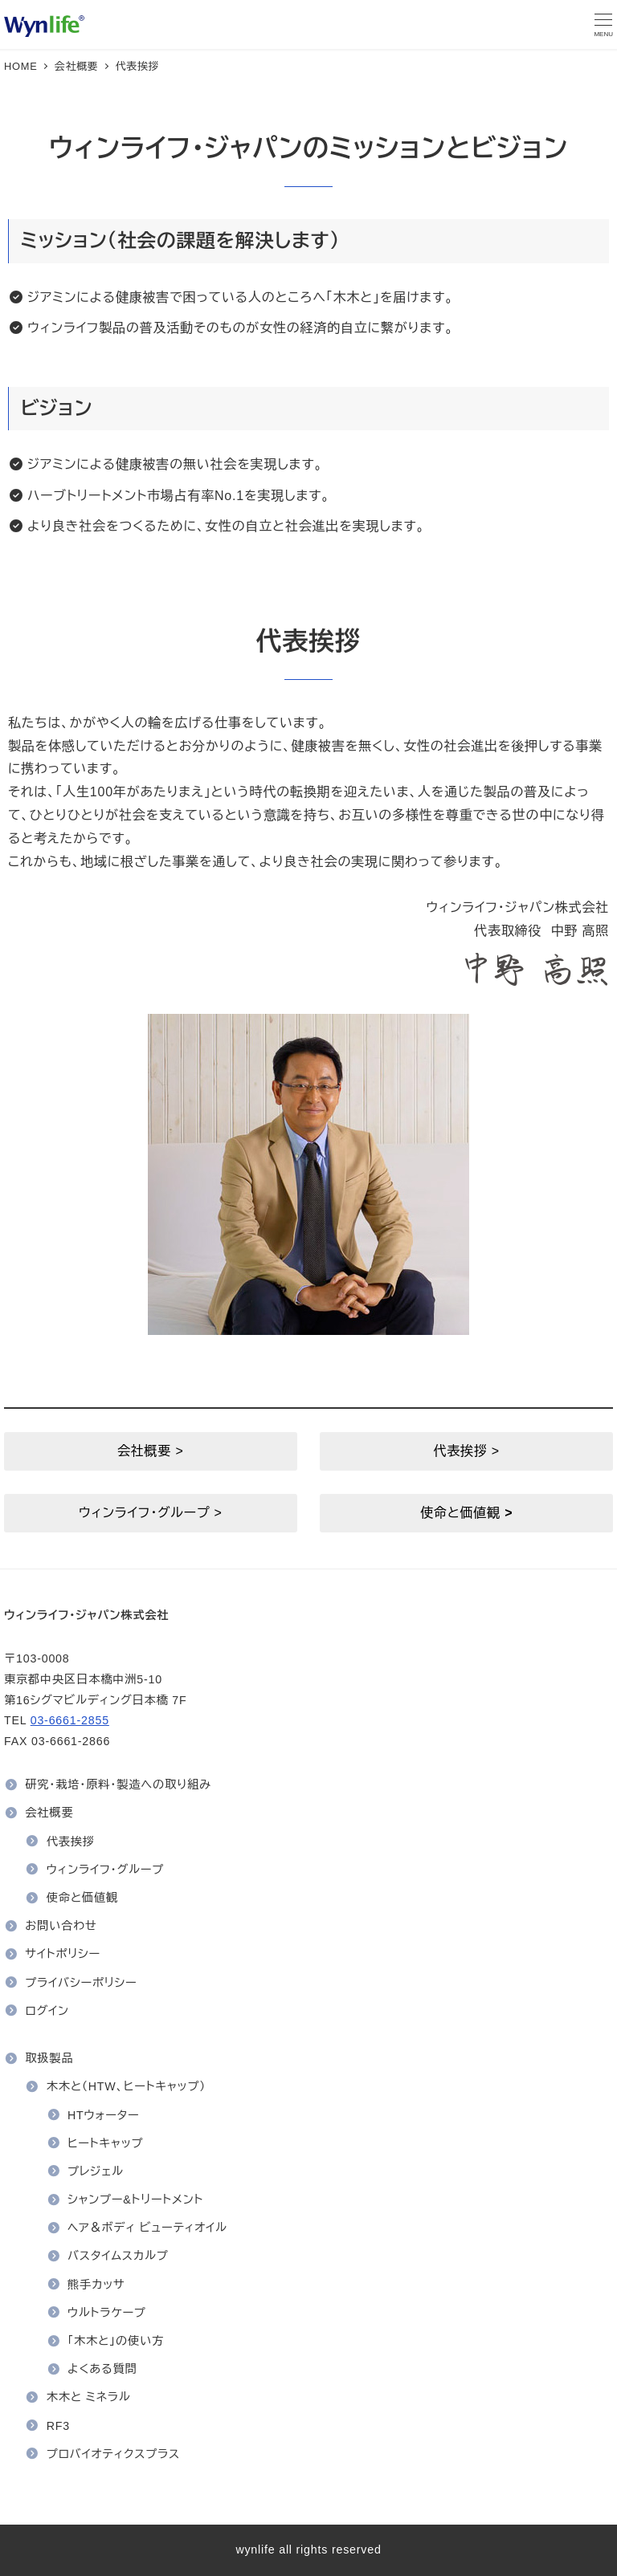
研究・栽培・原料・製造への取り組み (118, 1784)
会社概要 (49, 1812)
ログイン (47, 2010)
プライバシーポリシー (81, 1982)
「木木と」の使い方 (115, 2340)
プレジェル (95, 2171)
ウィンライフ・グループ (105, 1869)
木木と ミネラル (89, 2397)
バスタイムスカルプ (118, 2255)
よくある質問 (102, 2368)
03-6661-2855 (70, 1720)
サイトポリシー (62, 1953)
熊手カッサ (96, 2284)
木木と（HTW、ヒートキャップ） (126, 2086)
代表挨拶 (71, 1841)
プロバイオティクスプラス (113, 2454)
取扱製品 (49, 2058)
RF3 (58, 2425)
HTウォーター (103, 2115)
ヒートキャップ (105, 2143)
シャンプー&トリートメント (135, 2199)
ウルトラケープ (106, 2312)
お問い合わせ (60, 1925)
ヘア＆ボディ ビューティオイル (147, 2227)
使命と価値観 (82, 1897)
